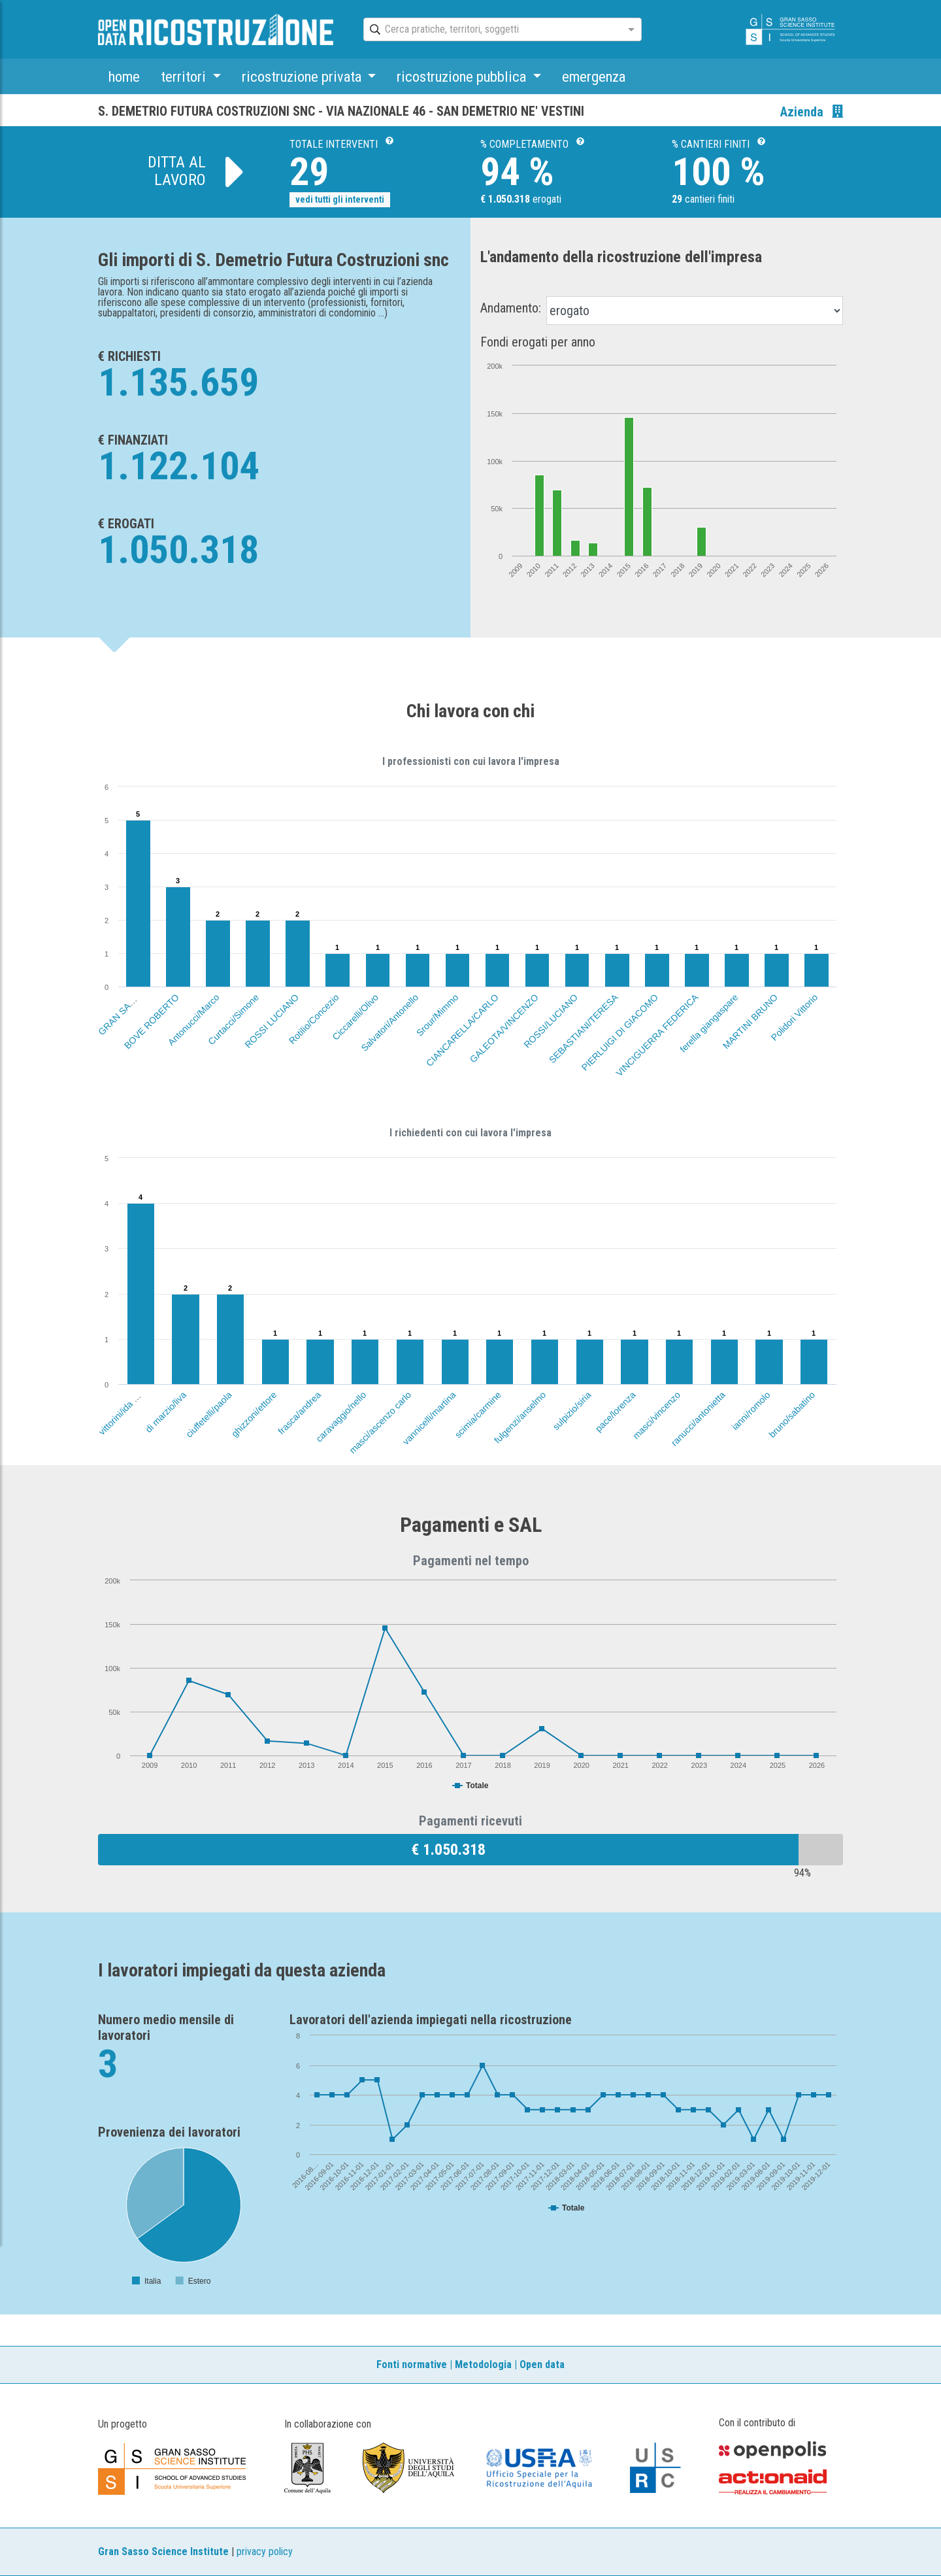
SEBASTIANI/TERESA (583, 1028)
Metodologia (483, 2364)
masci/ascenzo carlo (380, 1422)
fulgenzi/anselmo (520, 1417)
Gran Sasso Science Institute (163, 2551)
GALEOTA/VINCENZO (504, 1028)
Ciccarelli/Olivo (355, 1017)
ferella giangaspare (709, 1023)
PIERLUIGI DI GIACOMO (619, 1032)
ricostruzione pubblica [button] (463, 76)
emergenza (593, 76)
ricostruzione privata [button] (303, 76)
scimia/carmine (478, 1414)
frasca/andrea (299, 1412)
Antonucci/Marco (194, 1019)
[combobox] (491, 30)
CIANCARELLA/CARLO (462, 1030)
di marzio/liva (165, 1411)
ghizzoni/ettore (253, 1414)
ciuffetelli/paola (209, 1414)
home (124, 76)
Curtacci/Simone (233, 1019)
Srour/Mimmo (437, 1015)
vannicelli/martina (429, 1418)
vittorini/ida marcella (128, 1404)
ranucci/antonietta (698, 1418)
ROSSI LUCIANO (271, 1021)
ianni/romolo (751, 1410)
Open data (542, 2364)
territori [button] (185, 76)
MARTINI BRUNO (750, 1021)
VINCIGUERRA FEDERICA (657, 1035)
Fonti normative (411, 2364)
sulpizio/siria (571, 1410)
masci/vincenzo (656, 1415)
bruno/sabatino (792, 1414)
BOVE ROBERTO (151, 1021)
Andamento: (510, 307)
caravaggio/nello (341, 1416)
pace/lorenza (615, 1411)
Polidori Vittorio (793, 1017)
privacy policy (265, 2551)
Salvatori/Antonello (389, 1022)
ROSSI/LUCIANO (551, 1021)
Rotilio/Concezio (314, 1019)
